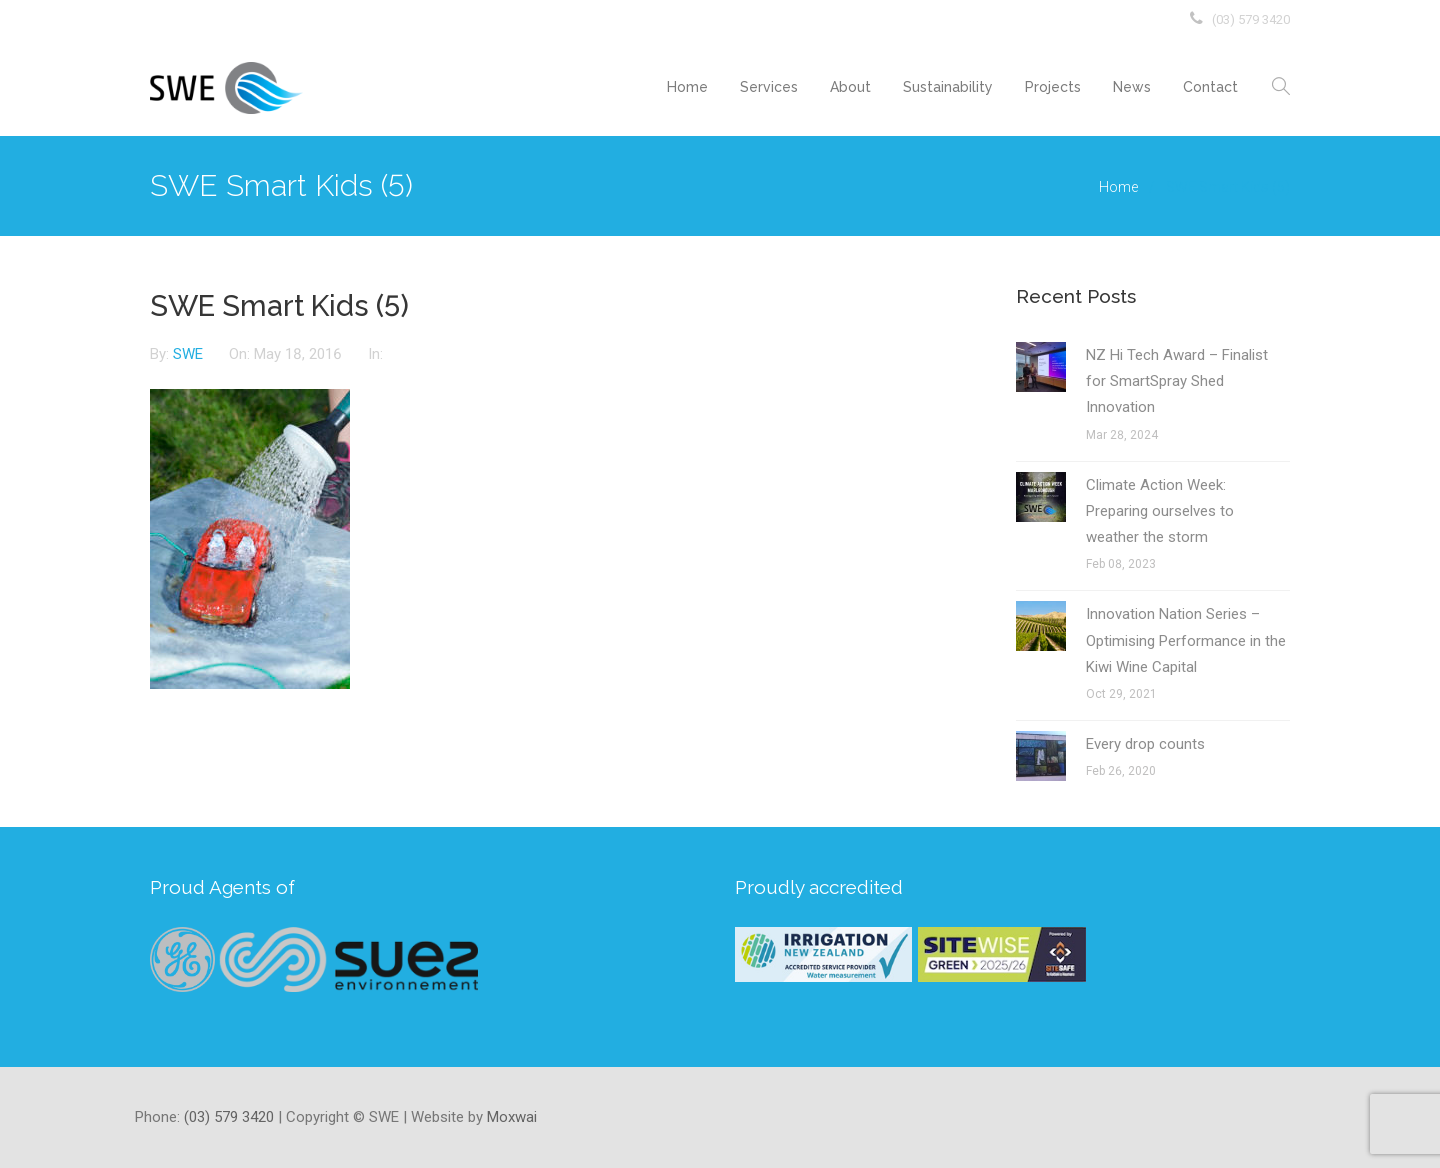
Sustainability (948, 87)
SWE (190, 354)
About (850, 87)
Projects (1053, 87)
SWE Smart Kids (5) (279, 306)
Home (687, 87)
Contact (1210, 87)
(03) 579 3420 (1251, 19)
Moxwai (512, 1117)
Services (769, 87)
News (1132, 87)
